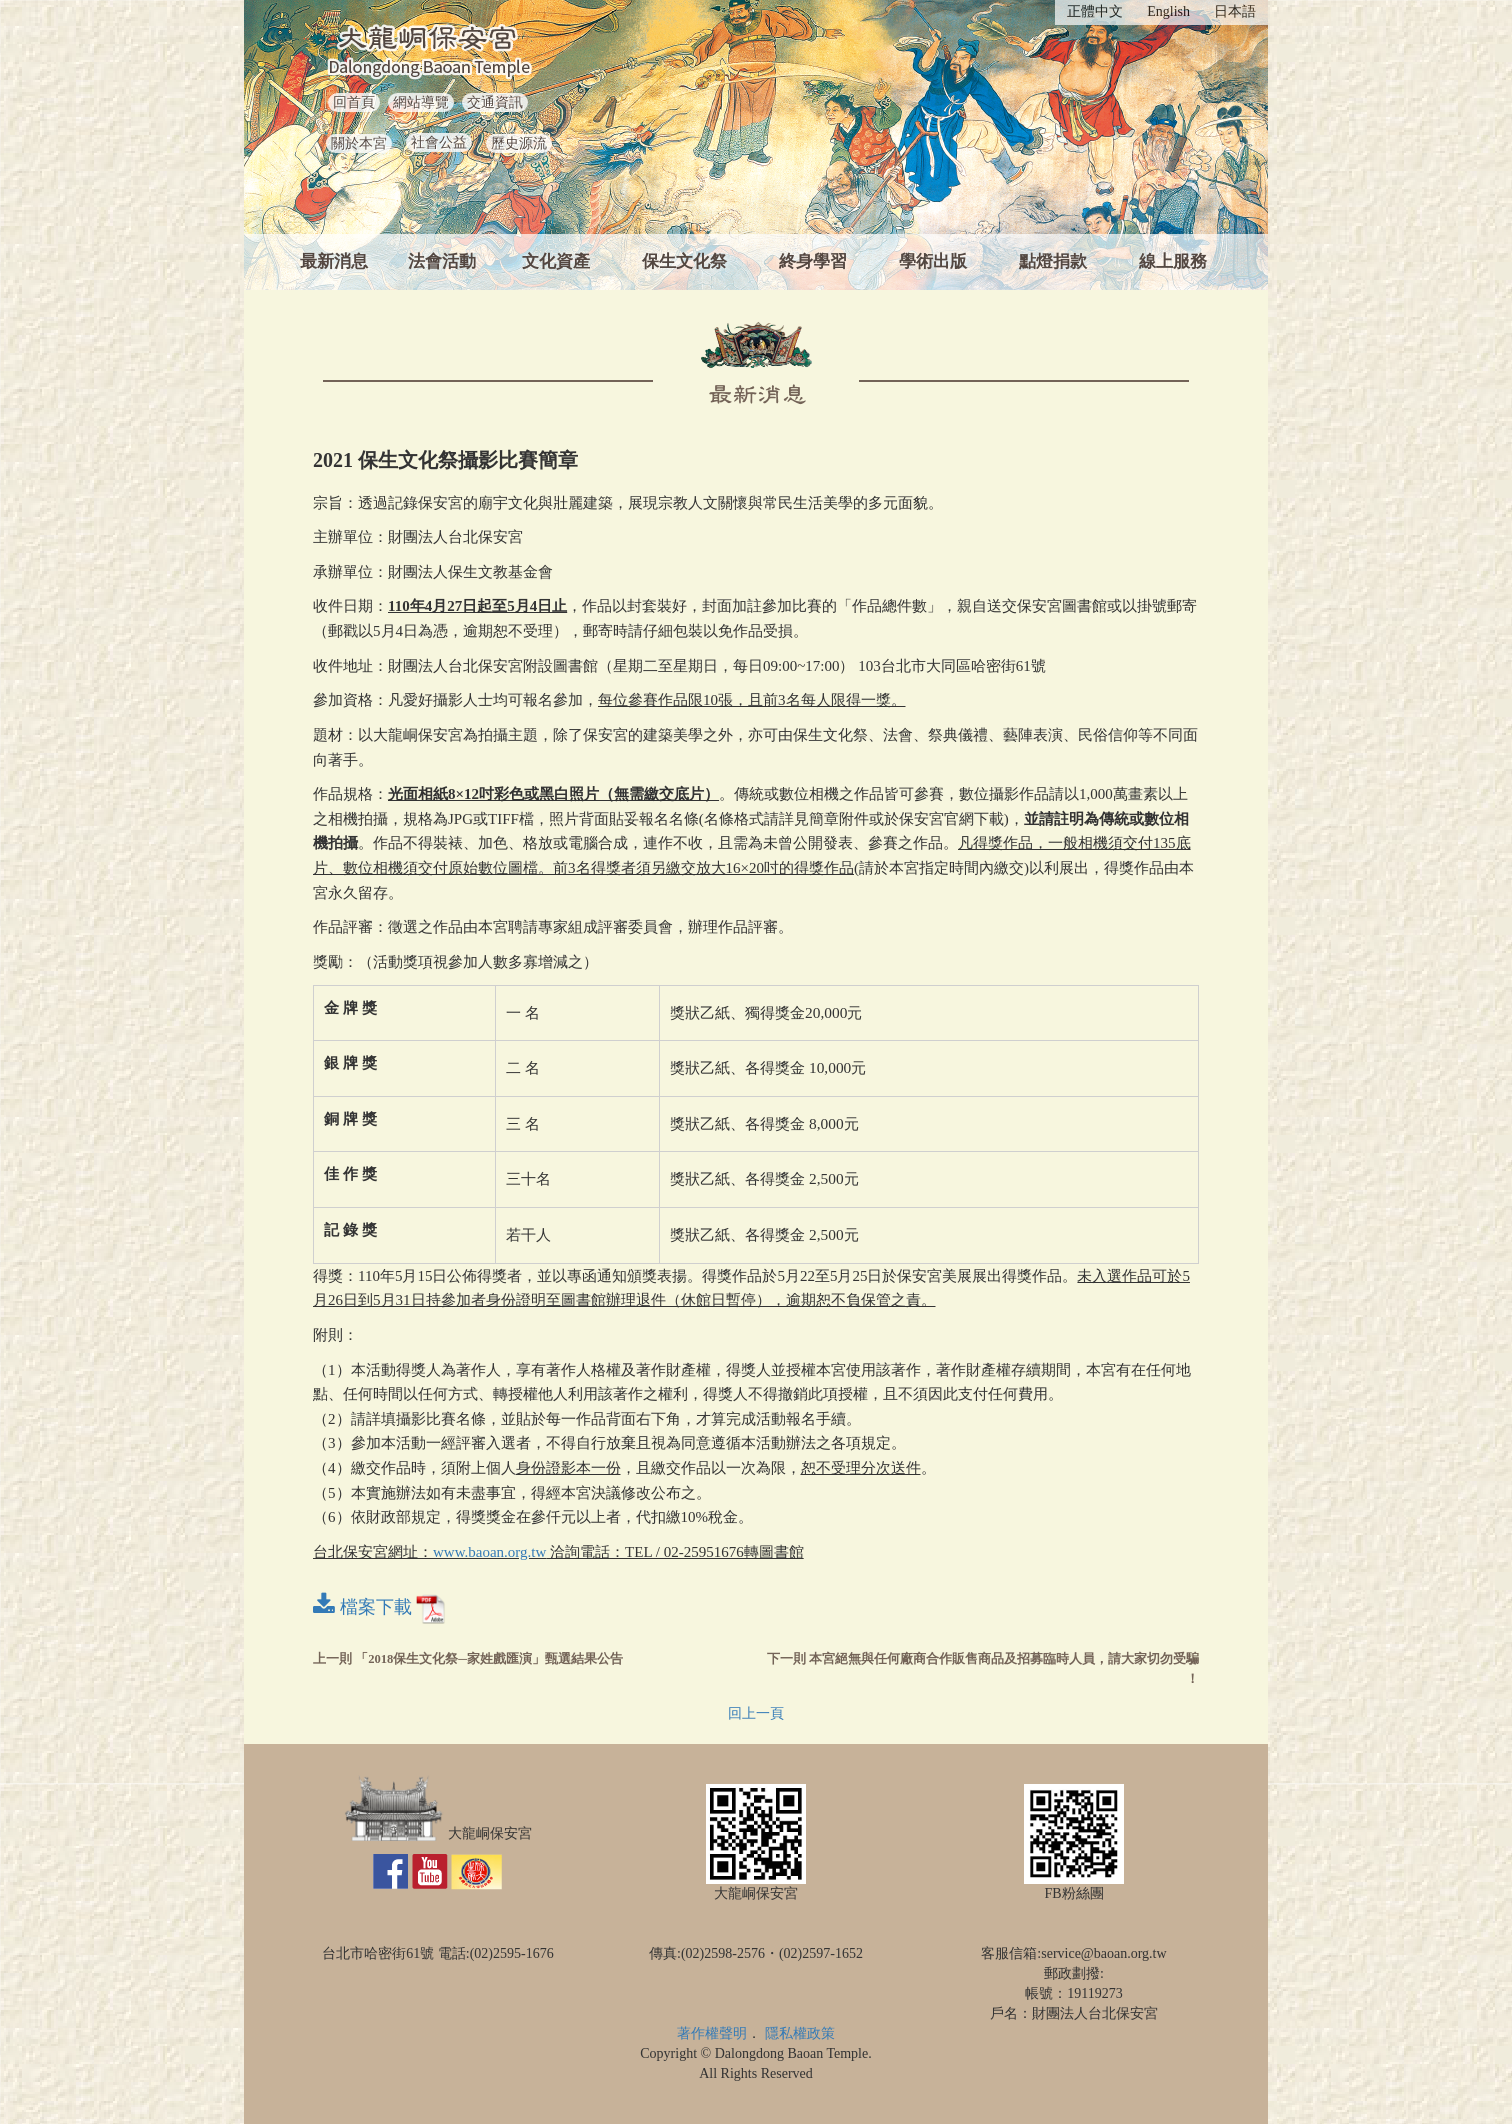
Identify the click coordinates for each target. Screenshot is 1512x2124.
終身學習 (813, 261)
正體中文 (1095, 11)
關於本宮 (359, 143)
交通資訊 (495, 102)
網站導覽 (421, 102)
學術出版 (933, 261)
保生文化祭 (684, 261)
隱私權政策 (800, 2033)
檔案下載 (379, 1607)
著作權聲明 (712, 2033)
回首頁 (354, 102)
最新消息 (334, 261)
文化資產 (556, 261)
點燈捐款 (1053, 261)
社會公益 (439, 142)
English (1168, 11)
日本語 (1235, 11)
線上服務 (1173, 261)
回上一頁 (756, 1713)
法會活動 (442, 261)
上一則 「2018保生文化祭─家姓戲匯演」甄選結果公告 (468, 1659)
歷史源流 (519, 143)
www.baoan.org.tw (489, 1552)
